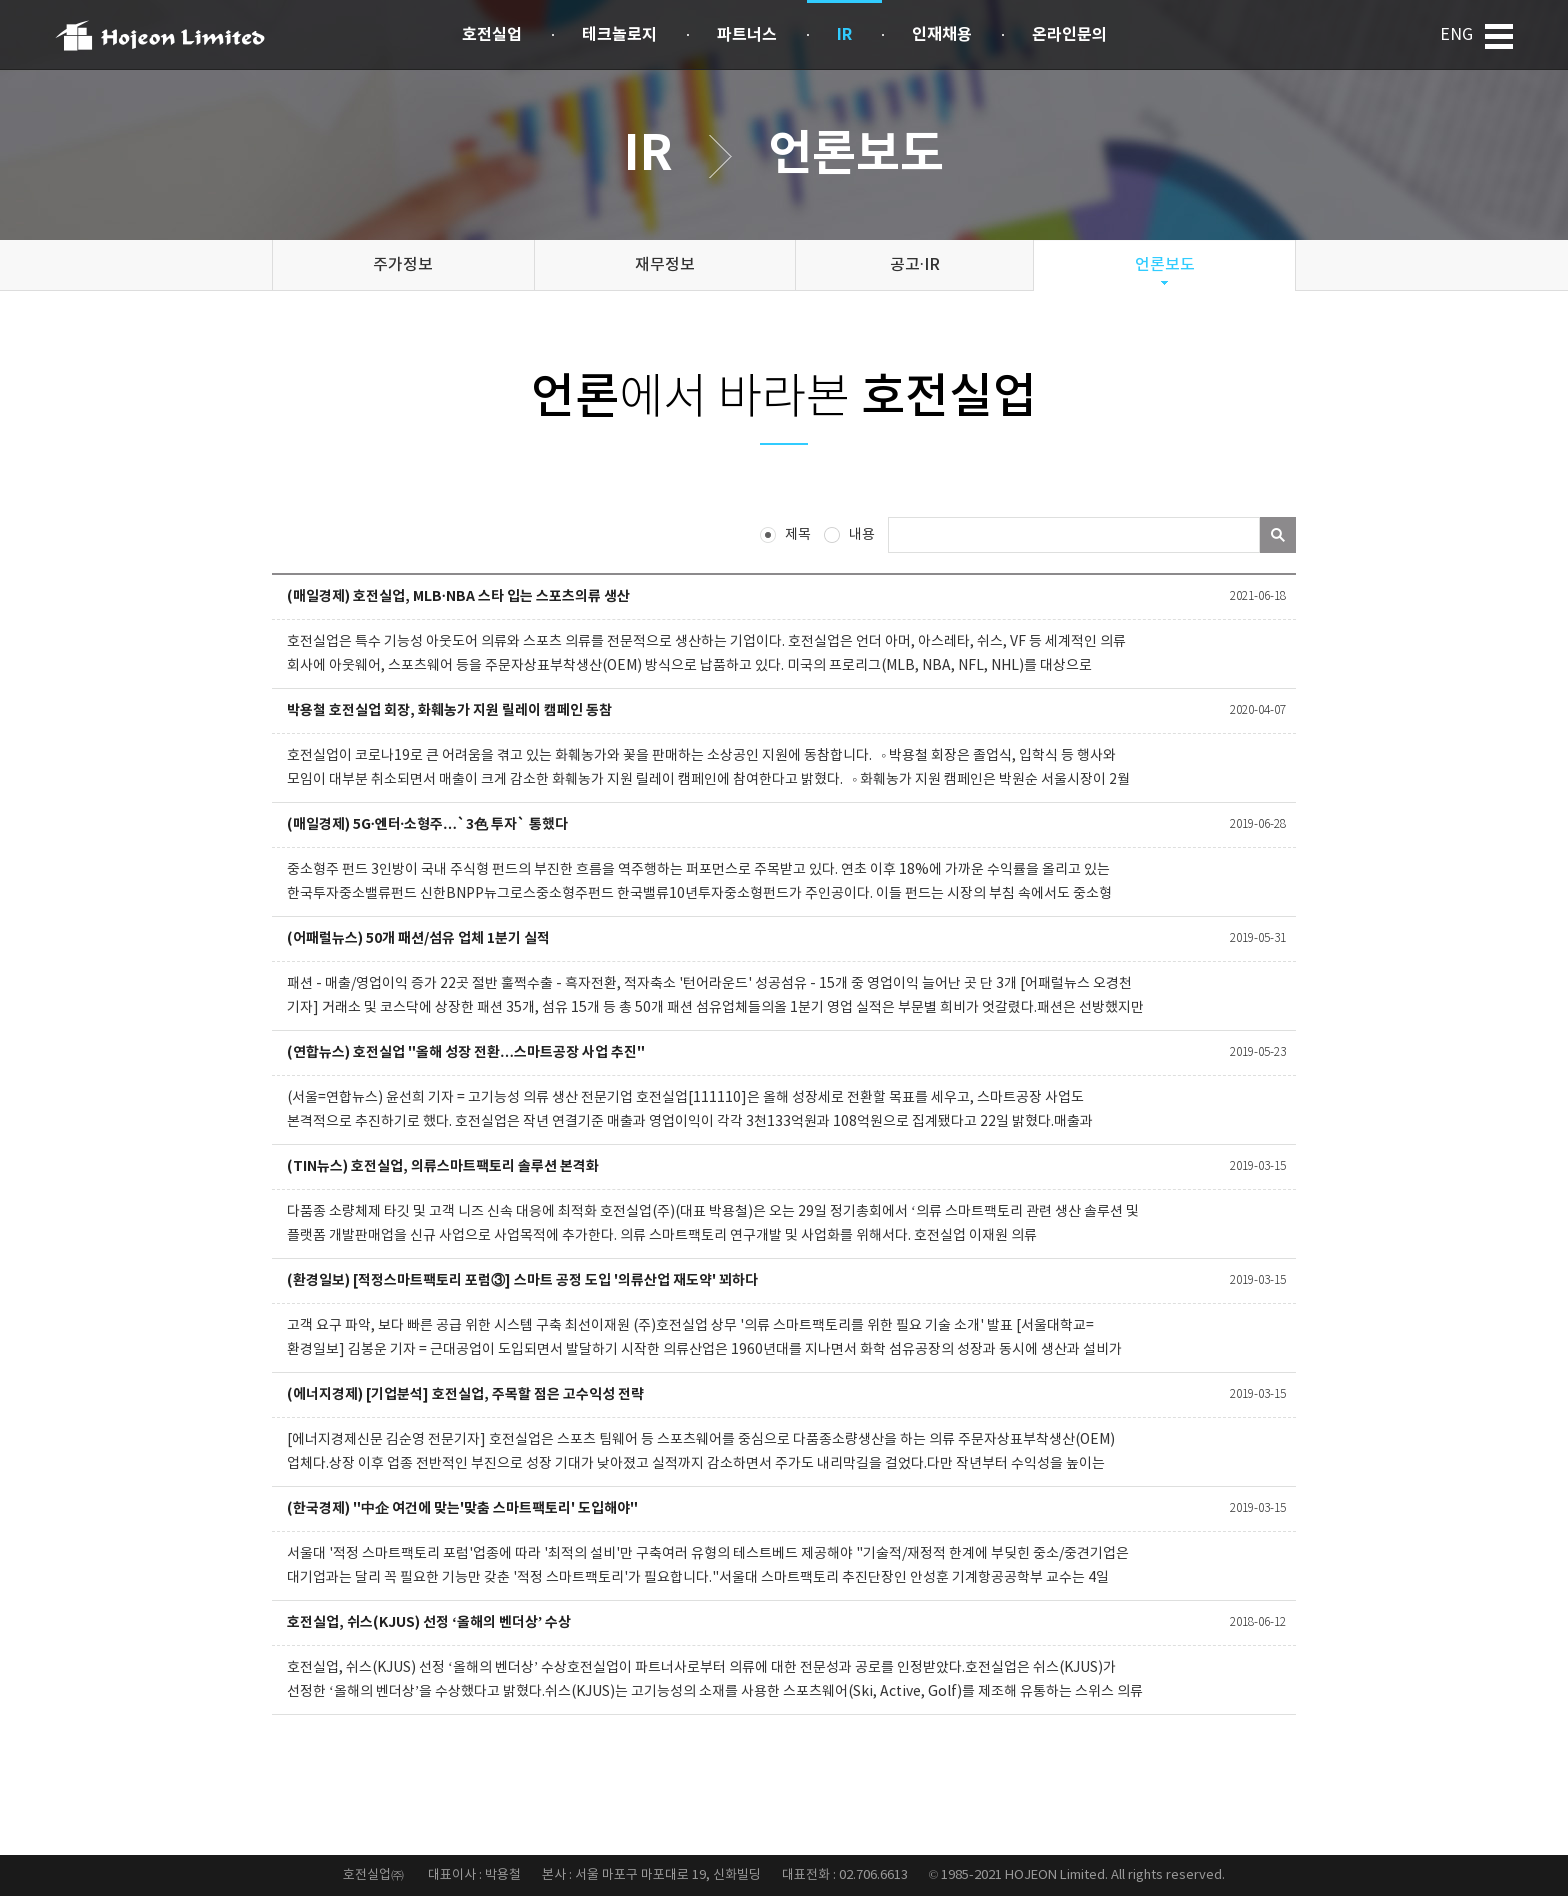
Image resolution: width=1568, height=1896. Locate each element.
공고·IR (915, 265)
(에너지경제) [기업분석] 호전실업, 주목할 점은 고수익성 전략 (465, 1394)
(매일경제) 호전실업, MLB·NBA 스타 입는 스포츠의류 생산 (458, 596)
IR (844, 35)
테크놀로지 (619, 35)
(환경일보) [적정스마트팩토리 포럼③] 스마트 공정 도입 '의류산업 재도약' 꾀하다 (522, 1280)
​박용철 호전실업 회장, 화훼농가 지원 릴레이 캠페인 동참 (449, 710)
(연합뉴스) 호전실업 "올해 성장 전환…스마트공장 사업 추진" (466, 1052)
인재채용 (942, 35)
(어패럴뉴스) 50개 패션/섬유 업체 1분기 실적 (418, 938)
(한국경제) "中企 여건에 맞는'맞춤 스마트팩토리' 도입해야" (462, 1508)
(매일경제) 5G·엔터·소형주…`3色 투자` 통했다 (427, 824)
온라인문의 (1069, 35)
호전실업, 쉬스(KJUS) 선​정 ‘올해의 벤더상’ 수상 (429, 1622)
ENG (1456, 35)
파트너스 (747, 35)
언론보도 (1165, 265)
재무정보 (665, 265)
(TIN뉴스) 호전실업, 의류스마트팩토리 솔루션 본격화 (443, 1166)
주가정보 (403, 265)
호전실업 (492, 35)
